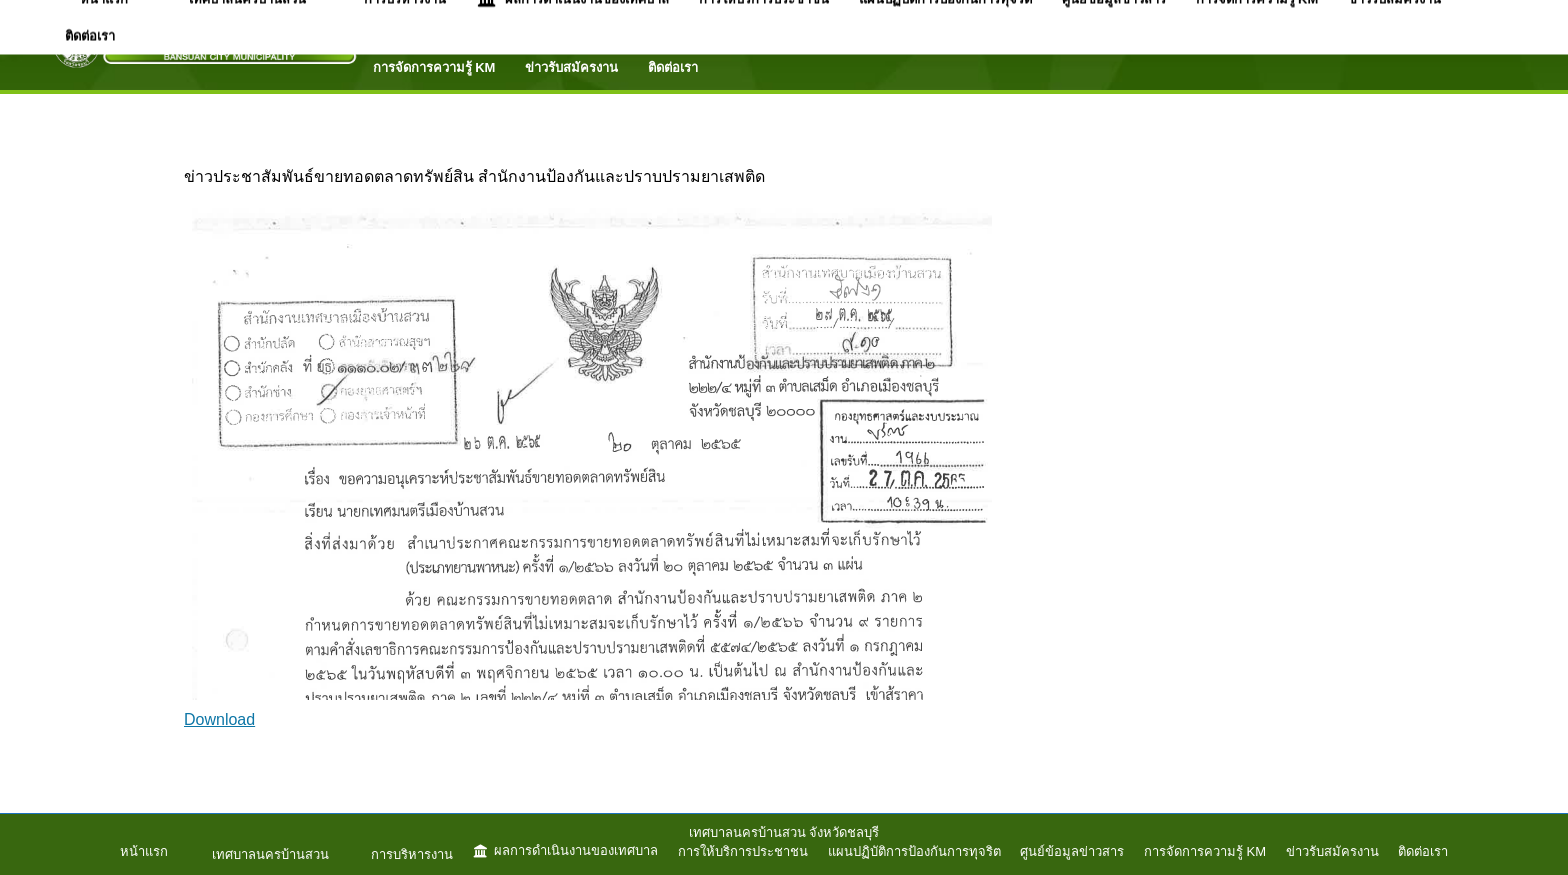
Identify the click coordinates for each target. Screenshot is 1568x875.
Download (219, 719)
